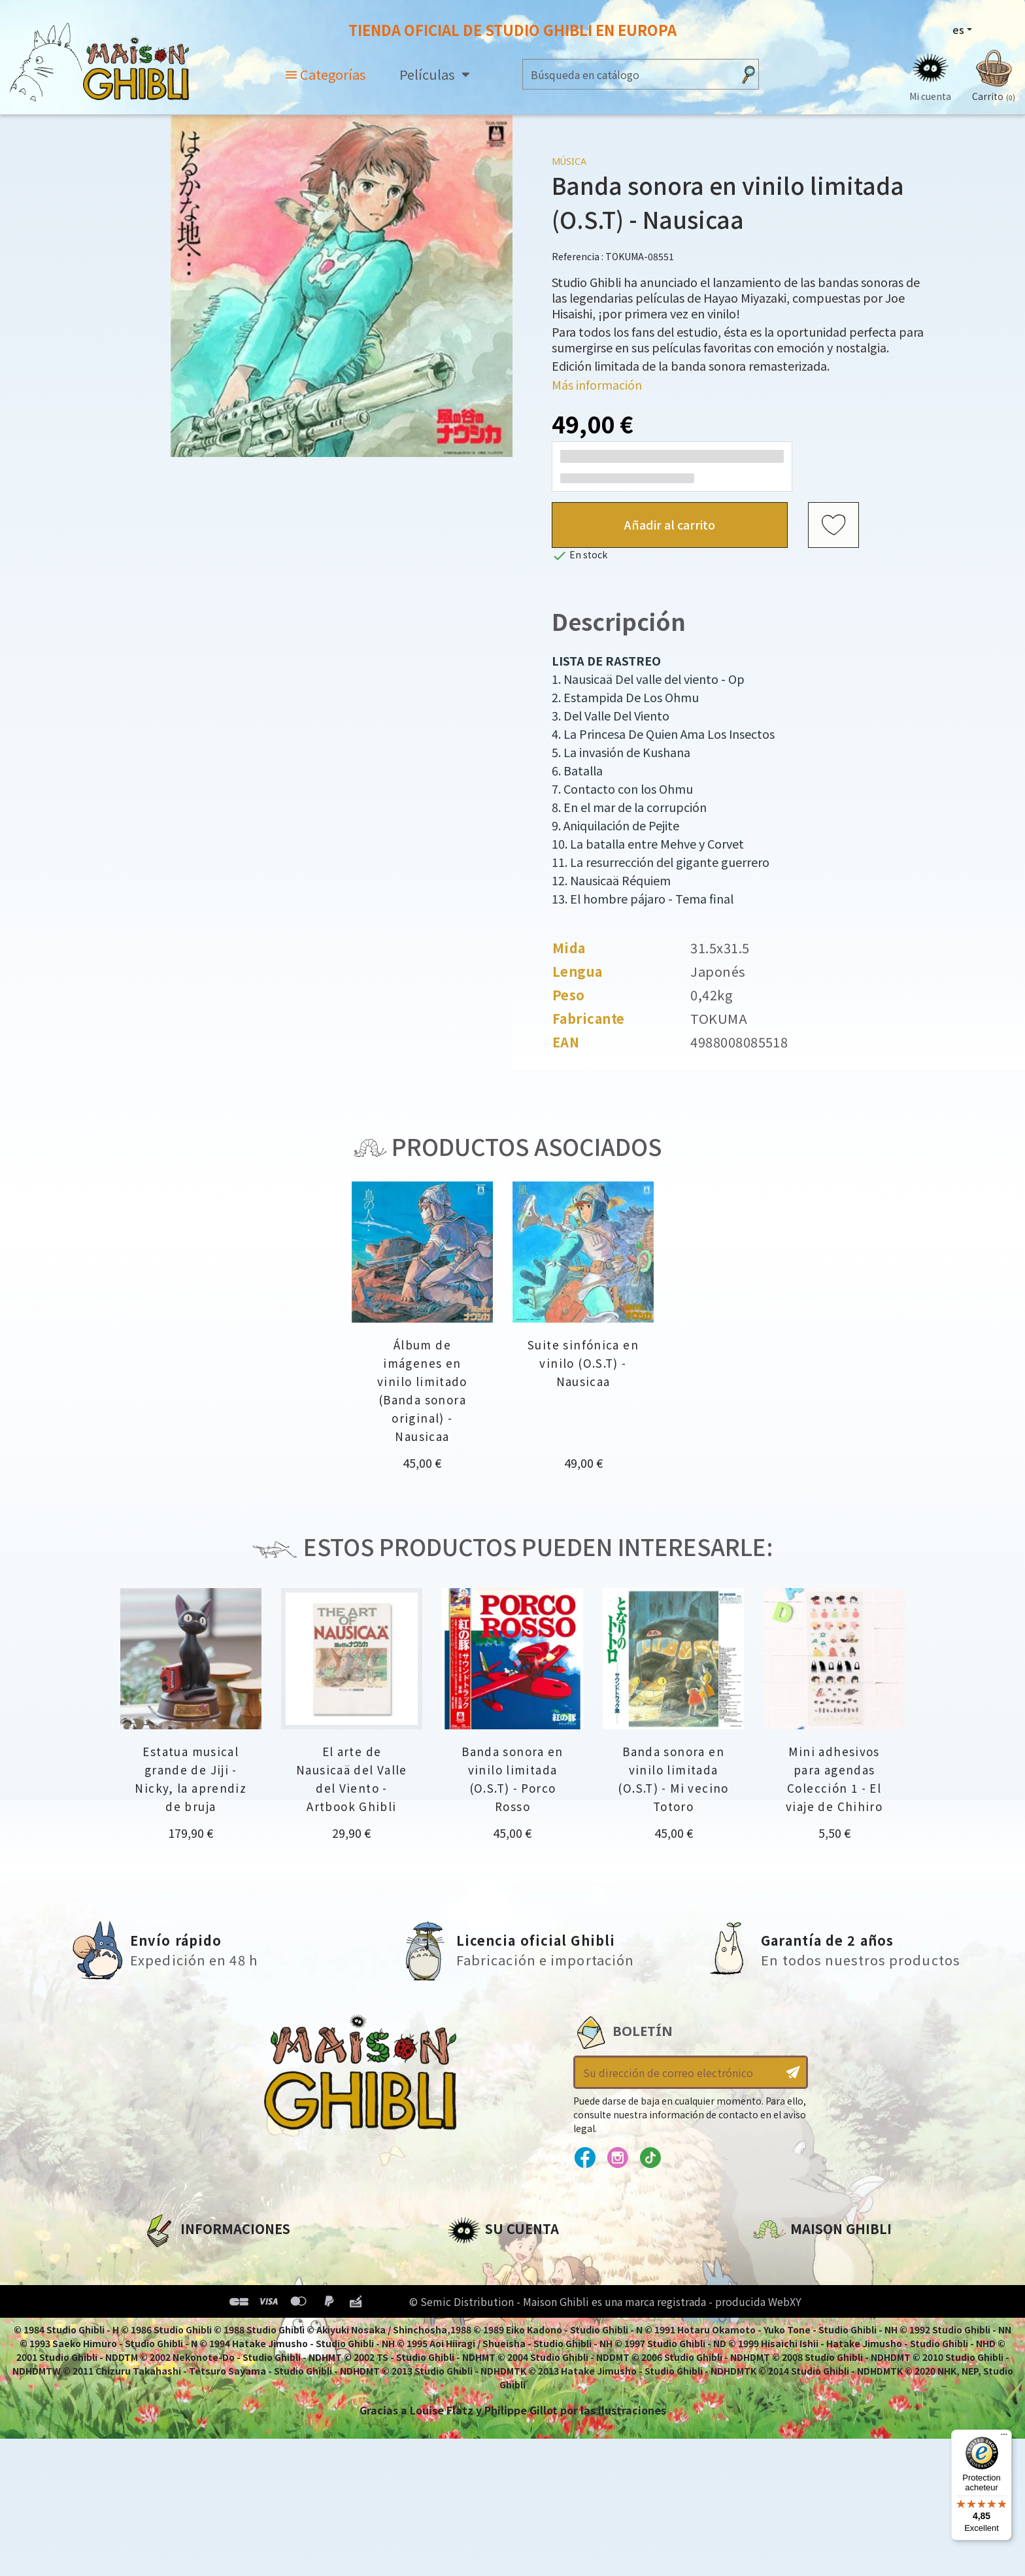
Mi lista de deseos (496, 2348)
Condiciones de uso (197, 2304)
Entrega (164, 2348)
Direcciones (479, 2304)
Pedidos (469, 2281)
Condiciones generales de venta (231, 2326)
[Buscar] (628, 74)
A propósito (175, 2259)
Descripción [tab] (619, 620)
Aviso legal (172, 2281)
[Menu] (1004, 2437)
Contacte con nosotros (817, 2381)
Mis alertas (477, 2370)
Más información (597, 384)
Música (569, 161)
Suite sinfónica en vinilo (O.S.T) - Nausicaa (583, 1362)
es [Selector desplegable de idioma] (958, 29)
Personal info (484, 2259)
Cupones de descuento (511, 2326)
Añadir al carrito (669, 524)
